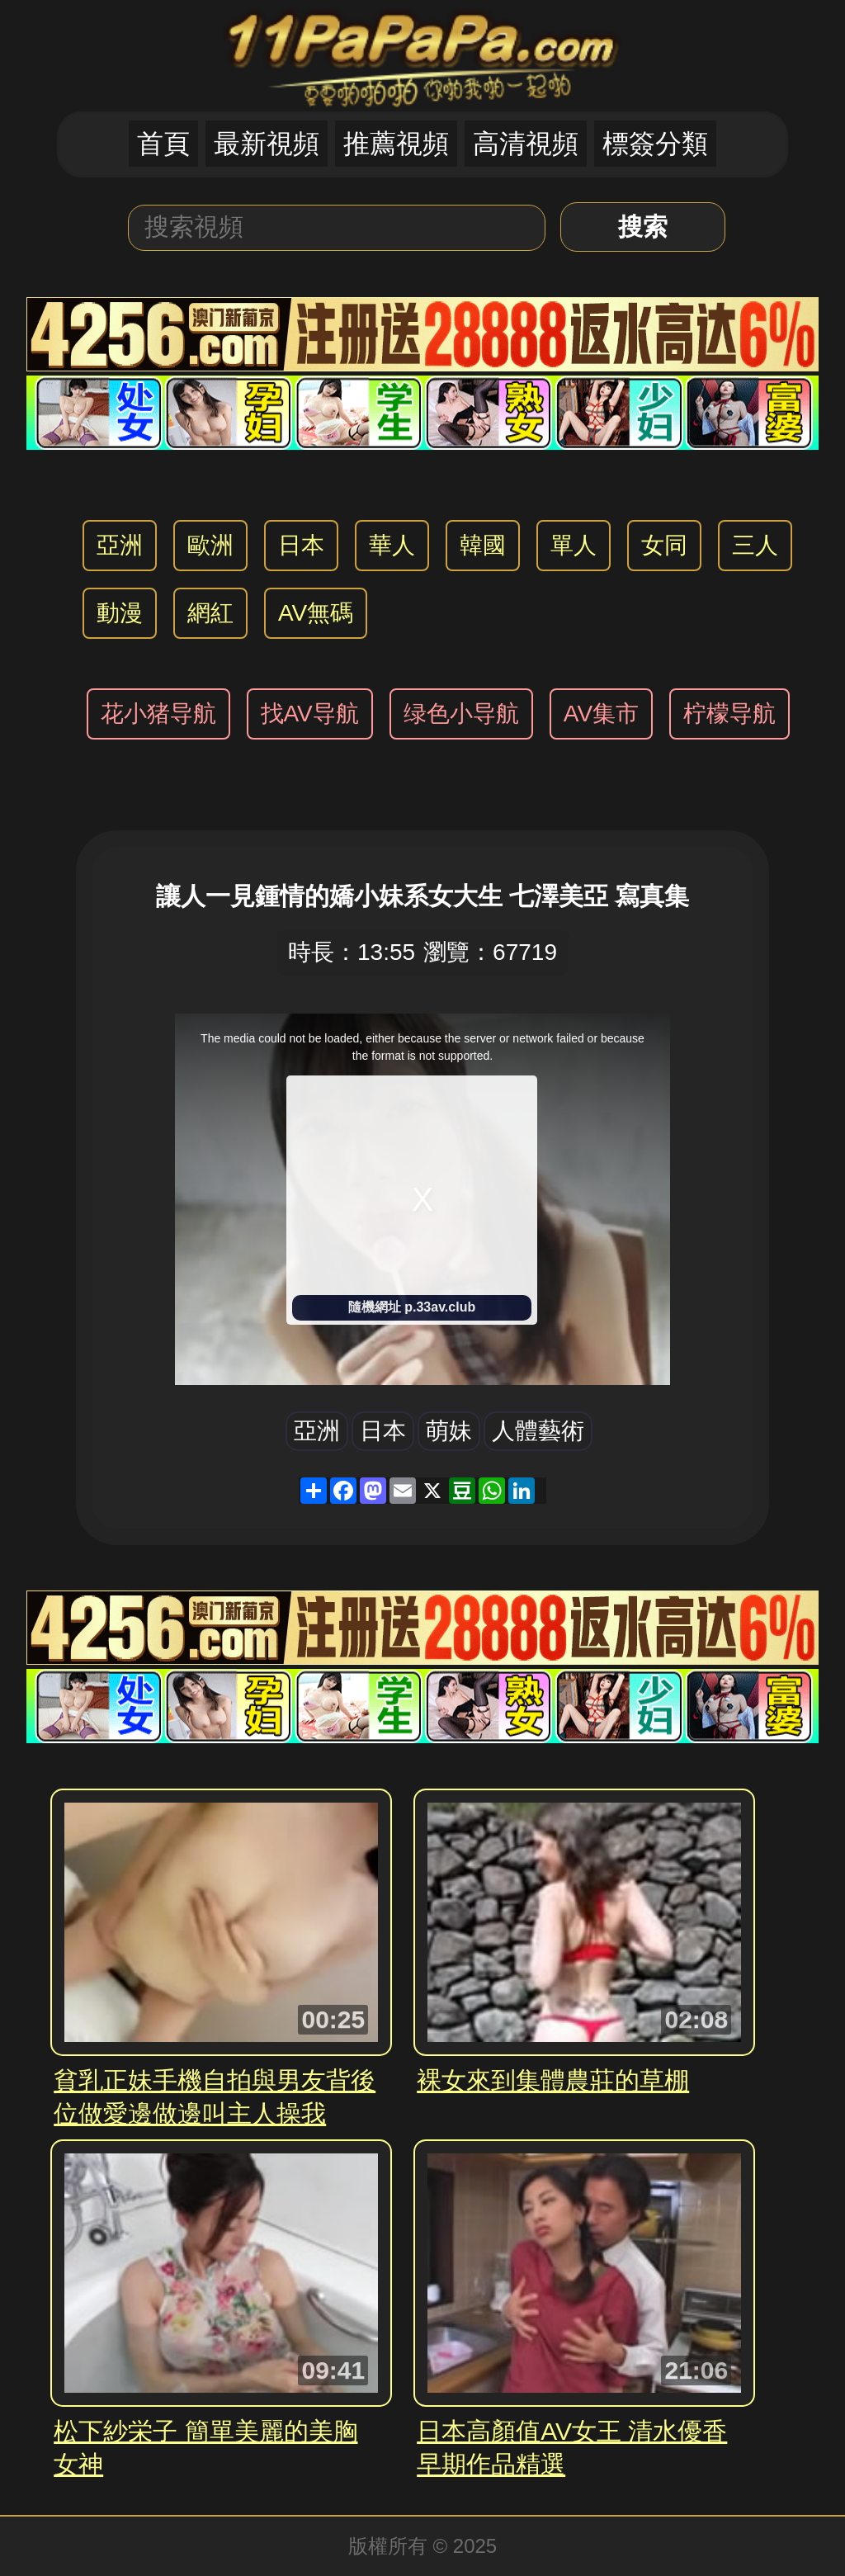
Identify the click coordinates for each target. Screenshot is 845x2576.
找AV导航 (310, 713)
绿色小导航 (461, 713)
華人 (392, 545)
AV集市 (601, 713)
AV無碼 (315, 613)
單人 (573, 545)
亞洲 (120, 545)
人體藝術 (538, 1431)
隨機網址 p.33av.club (411, 1307)
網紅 (210, 613)
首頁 (163, 143)
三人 (755, 545)
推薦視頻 (396, 143)
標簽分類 (655, 143)
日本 (301, 545)
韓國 (483, 545)
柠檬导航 (729, 713)
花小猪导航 (158, 713)
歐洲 (210, 545)
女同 (664, 545)
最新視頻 (266, 143)
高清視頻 (525, 143)
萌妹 (449, 1431)
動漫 (120, 613)
